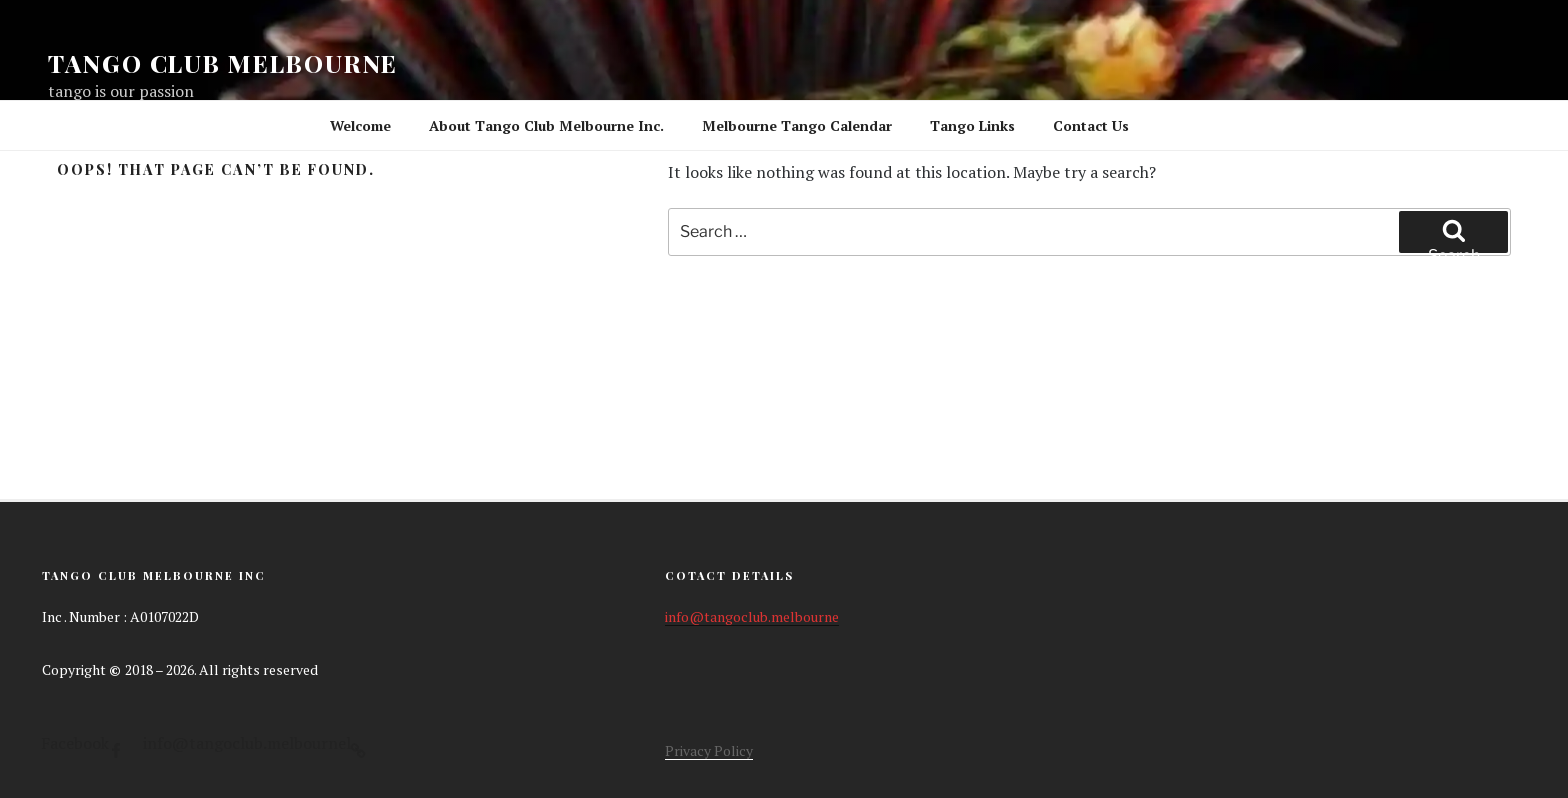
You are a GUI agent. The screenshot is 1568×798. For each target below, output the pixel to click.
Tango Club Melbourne (223, 63)
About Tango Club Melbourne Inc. (546, 125)
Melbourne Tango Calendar (797, 125)
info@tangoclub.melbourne (752, 616)
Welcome (360, 125)
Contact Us (1091, 125)
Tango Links (972, 125)
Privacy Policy (709, 750)
